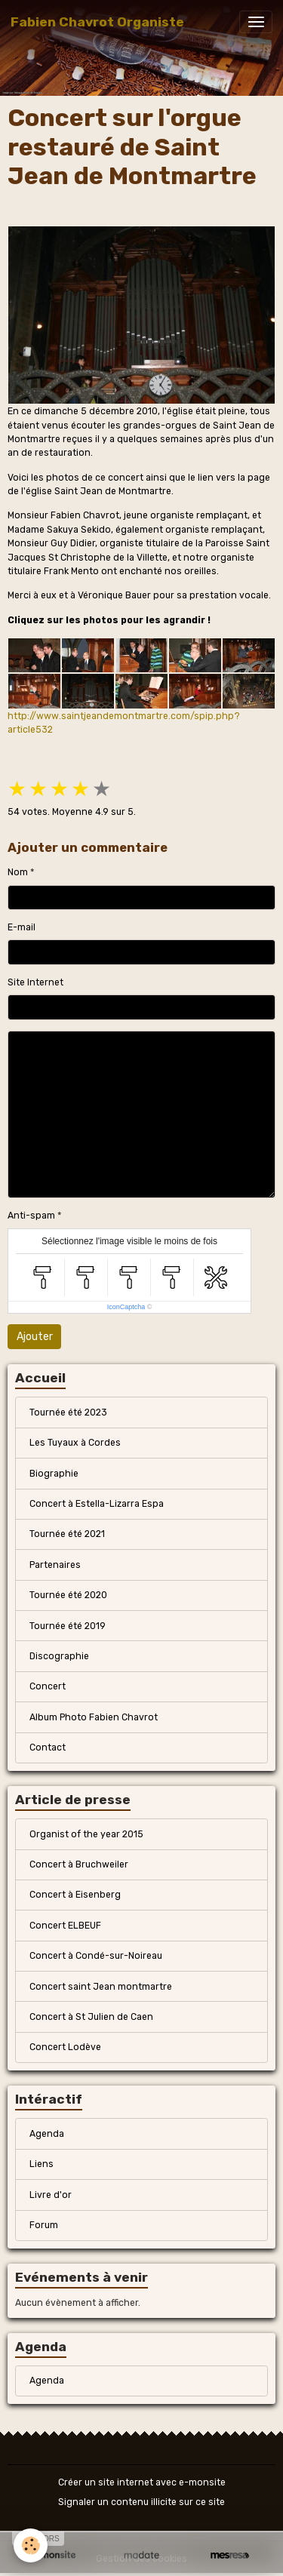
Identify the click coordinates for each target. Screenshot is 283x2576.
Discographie (59, 1656)
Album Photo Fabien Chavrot (93, 1717)
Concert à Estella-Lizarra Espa (96, 1504)
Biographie (53, 1473)
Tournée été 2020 (68, 1595)
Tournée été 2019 (67, 1626)
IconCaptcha (126, 1307)
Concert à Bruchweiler (78, 1864)
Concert (47, 1686)
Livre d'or (50, 2195)
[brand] (97, 22)
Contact (47, 1747)
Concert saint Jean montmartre (100, 1986)
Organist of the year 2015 (86, 1834)
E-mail (21, 927)
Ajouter (35, 1336)
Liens (41, 2164)
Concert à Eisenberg (75, 1894)
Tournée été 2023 (68, 1412)
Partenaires (55, 1565)
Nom (18, 872)
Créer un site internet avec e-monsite (142, 2482)
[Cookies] (31, 2545)
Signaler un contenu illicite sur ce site (141, 2502)
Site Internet (35, 982)
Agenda (46, 2134)
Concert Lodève (65, 2047)
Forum (43, 2225)
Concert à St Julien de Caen (91, 2017)
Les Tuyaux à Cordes (75, 1442)
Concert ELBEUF (65, 1925)
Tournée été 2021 (67, 1534)
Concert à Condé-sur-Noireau (95, 1955)
